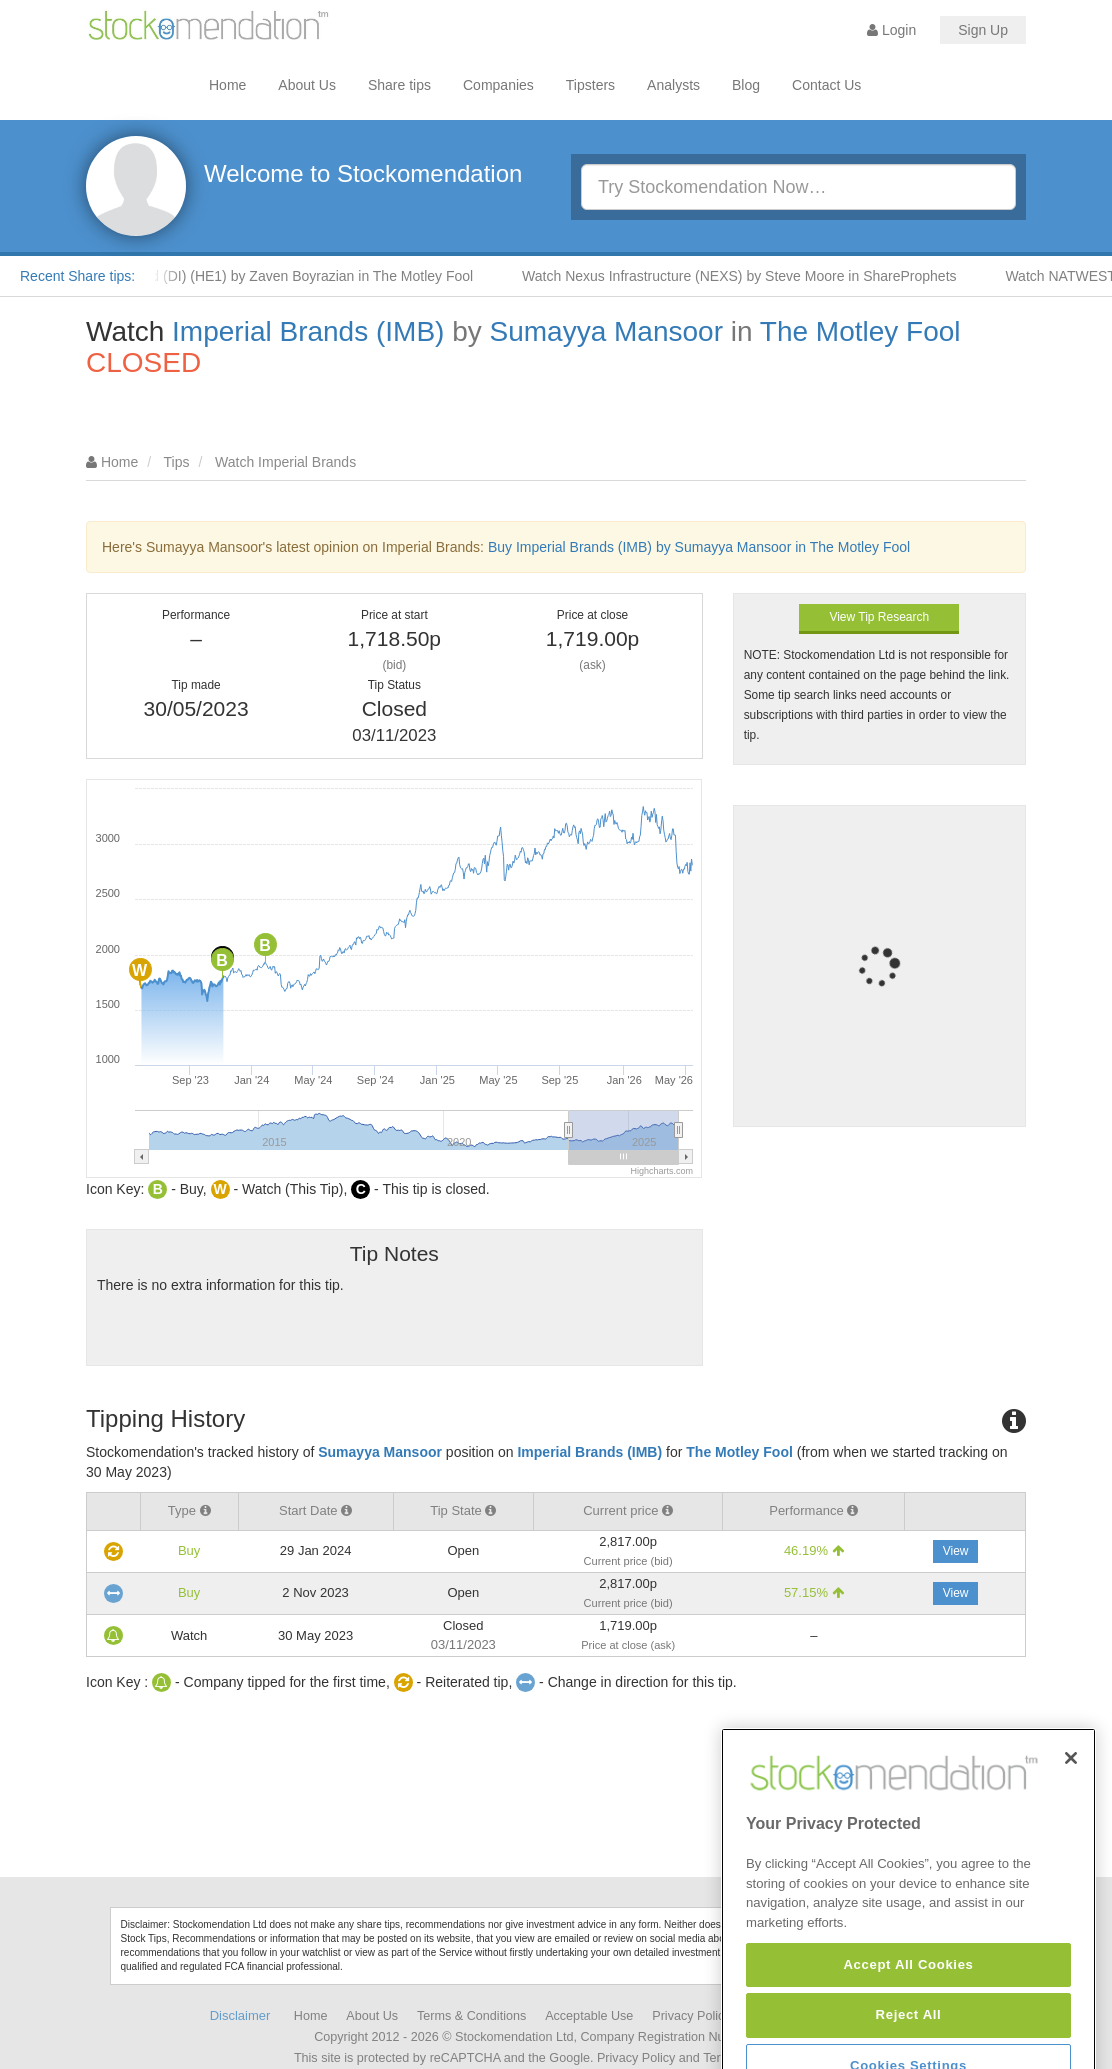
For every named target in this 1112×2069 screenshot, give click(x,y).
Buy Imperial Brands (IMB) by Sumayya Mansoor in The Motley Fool (699, 547)
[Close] (1071, 1817)
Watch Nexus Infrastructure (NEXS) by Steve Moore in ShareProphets (751, 276)
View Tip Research (879, 617)
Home (227, 85)
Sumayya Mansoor (606, 331)
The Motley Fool (860, 331)
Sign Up (983, 30)
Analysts (673, 85)
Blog (746, 85)
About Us (307, 85)
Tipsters (590, 85)
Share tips (399, 85)
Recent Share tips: (77, 276)
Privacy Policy (691, 2016)
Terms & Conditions (471, 2016)
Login (891, 30)
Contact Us (826, 85)
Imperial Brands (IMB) (308, 331)
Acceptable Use (589, 2016)
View (956, 1551)
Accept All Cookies (908, 2022)
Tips (177, 462)
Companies (498, 85)
